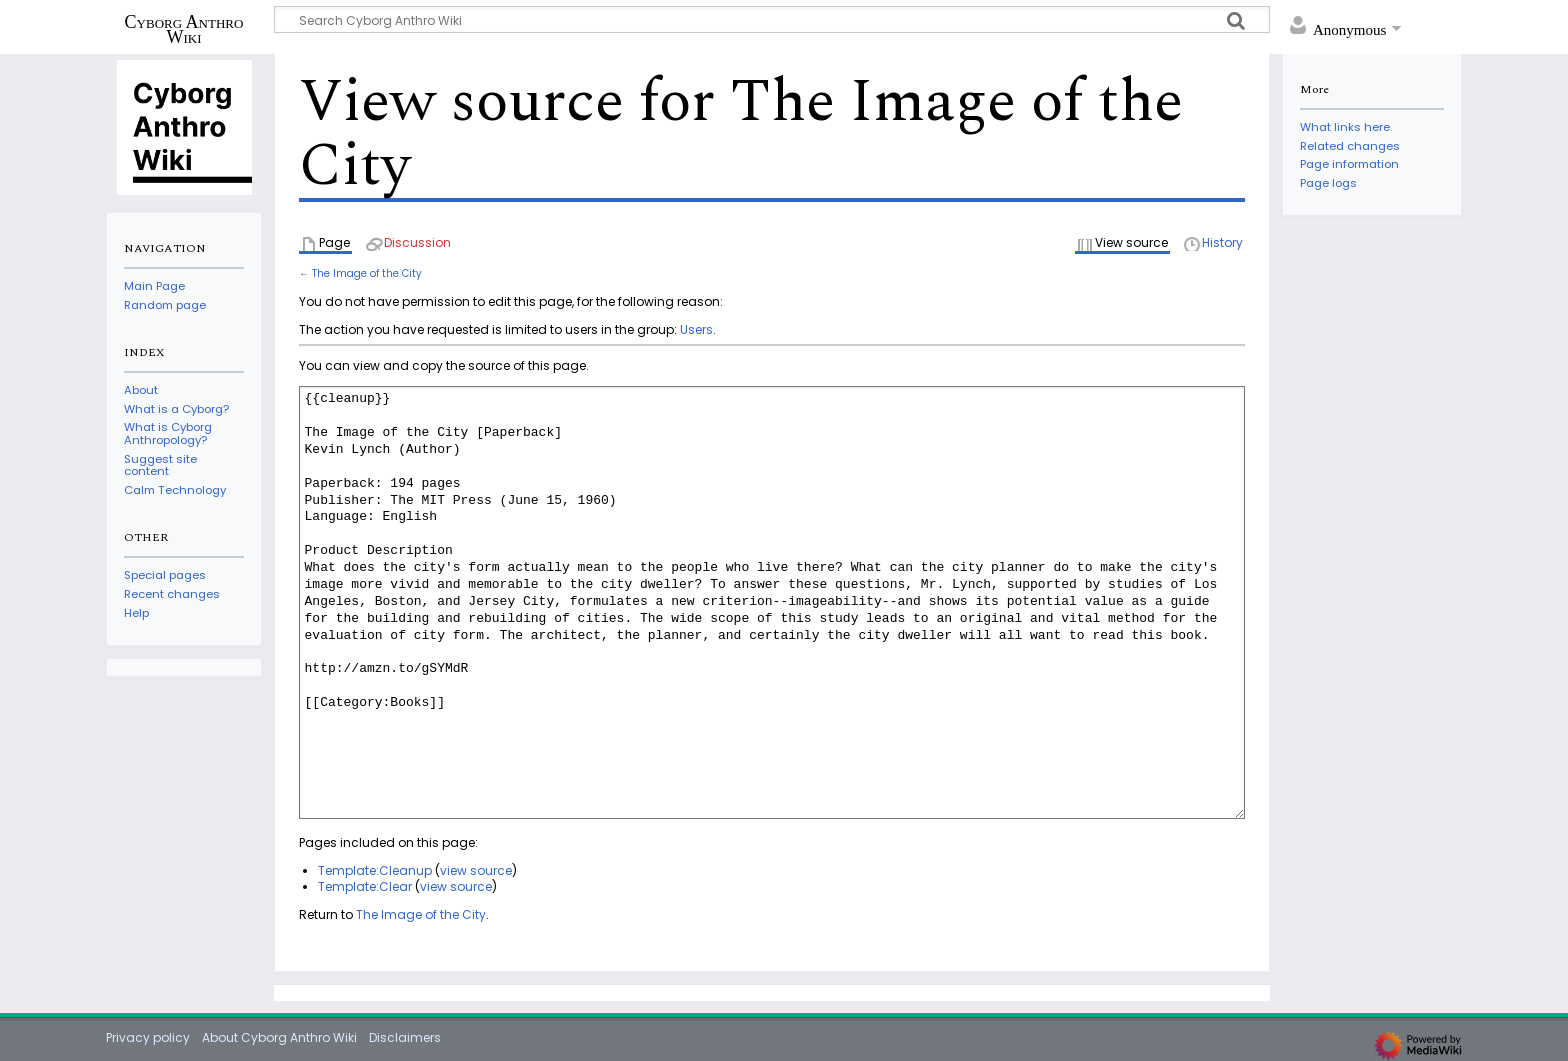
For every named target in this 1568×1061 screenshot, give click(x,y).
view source (476, 870)
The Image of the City (367, 273)
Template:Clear (365, 886)
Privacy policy (148, 1037)
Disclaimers (405, 1037)
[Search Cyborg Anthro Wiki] (772, 19)
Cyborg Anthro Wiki (184, 29)
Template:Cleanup (375, 870)
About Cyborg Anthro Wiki (279, 1037)
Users (696, 329)
